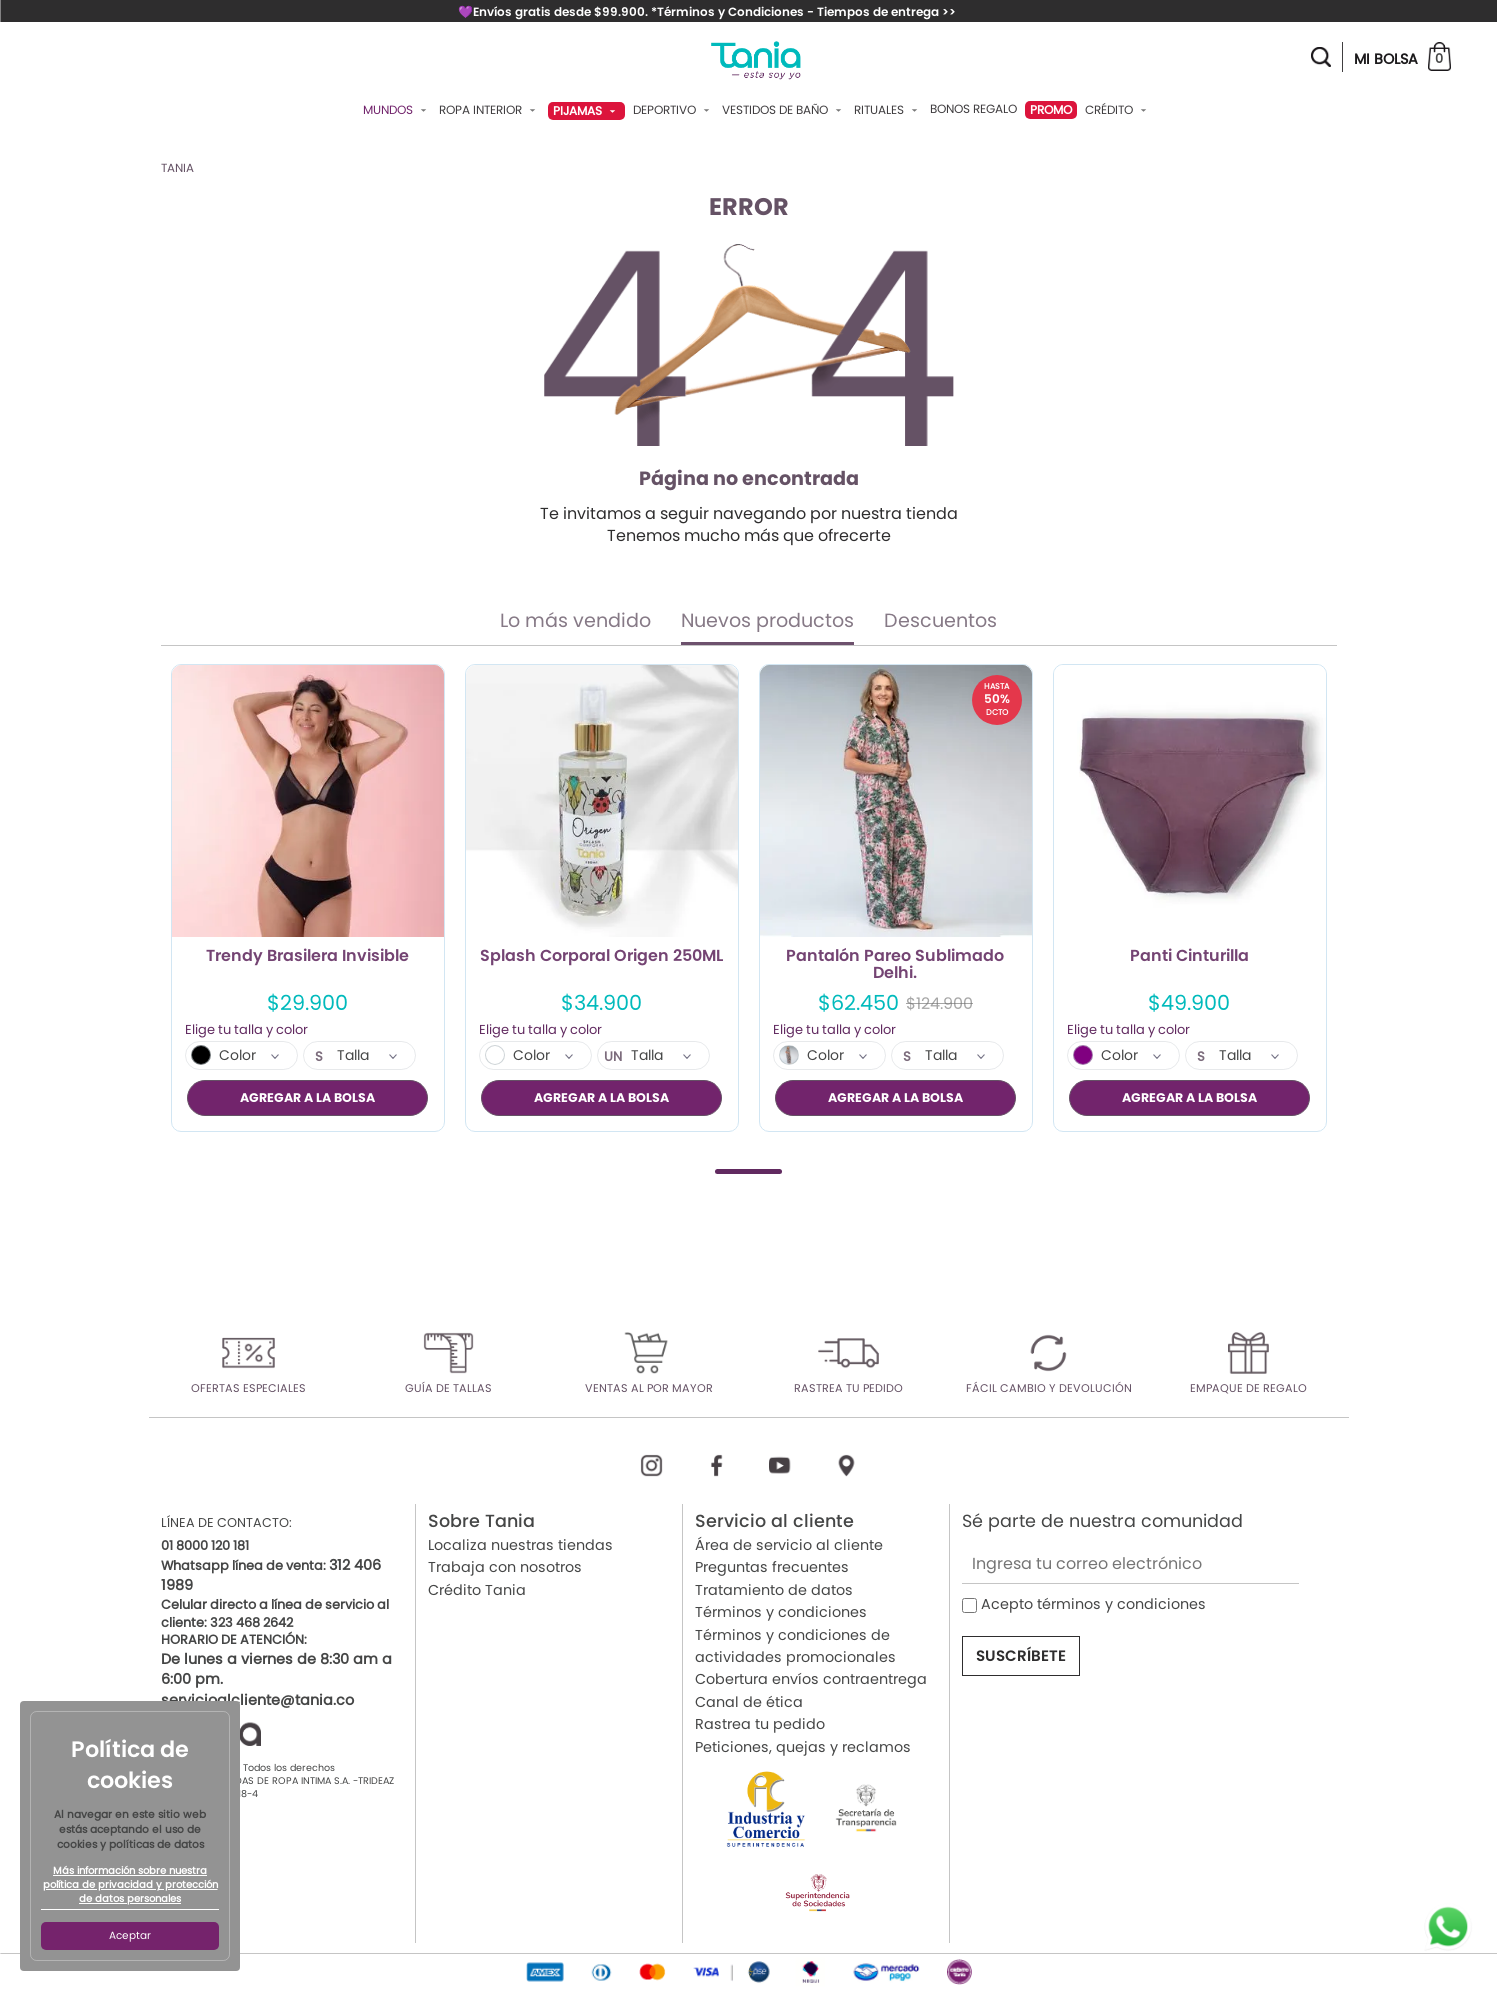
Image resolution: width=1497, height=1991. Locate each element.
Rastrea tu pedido (760, 1724)
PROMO (1051, 109)
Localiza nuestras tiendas (520, 1545)
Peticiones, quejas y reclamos (803, 1746)
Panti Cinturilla (1189, 957)
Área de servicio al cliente (789, 1545)
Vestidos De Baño (784, 110)
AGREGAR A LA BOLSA (307, 1097)
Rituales (888, 110)
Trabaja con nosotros (505, 1567)
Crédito (1118, 110)
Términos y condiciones (781, 1612)
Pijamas (586, 110)
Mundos (397, 110)
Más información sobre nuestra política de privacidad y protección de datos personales (130, 1885)
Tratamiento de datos (774, 1589)
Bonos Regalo (973, 109)
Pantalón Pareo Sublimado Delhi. (895, 965)
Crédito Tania (477, 1589)
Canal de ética (749, 1701)
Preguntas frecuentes (772, 1567)
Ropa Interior (489, 110)
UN (613, 1057)
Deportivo (673, 110)
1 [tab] (748, 1170)
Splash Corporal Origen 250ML (601, 957)
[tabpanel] (308, 898)
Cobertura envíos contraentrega (811, 1679)
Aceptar (130, 1935)
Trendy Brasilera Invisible (307, 957)
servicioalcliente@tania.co (257, 1699)
